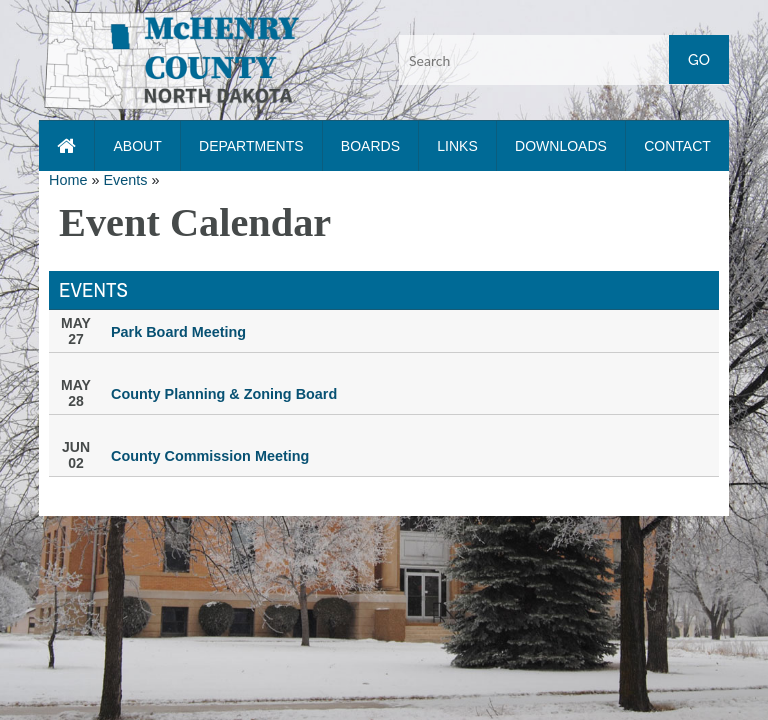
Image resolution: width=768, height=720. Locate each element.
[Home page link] (66, 146)
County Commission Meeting (210, 456)
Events (125, 180)
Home (68, 180)
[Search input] (564, 60)
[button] (171, 59)
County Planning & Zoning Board (224, 394)
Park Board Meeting (178, 332)
